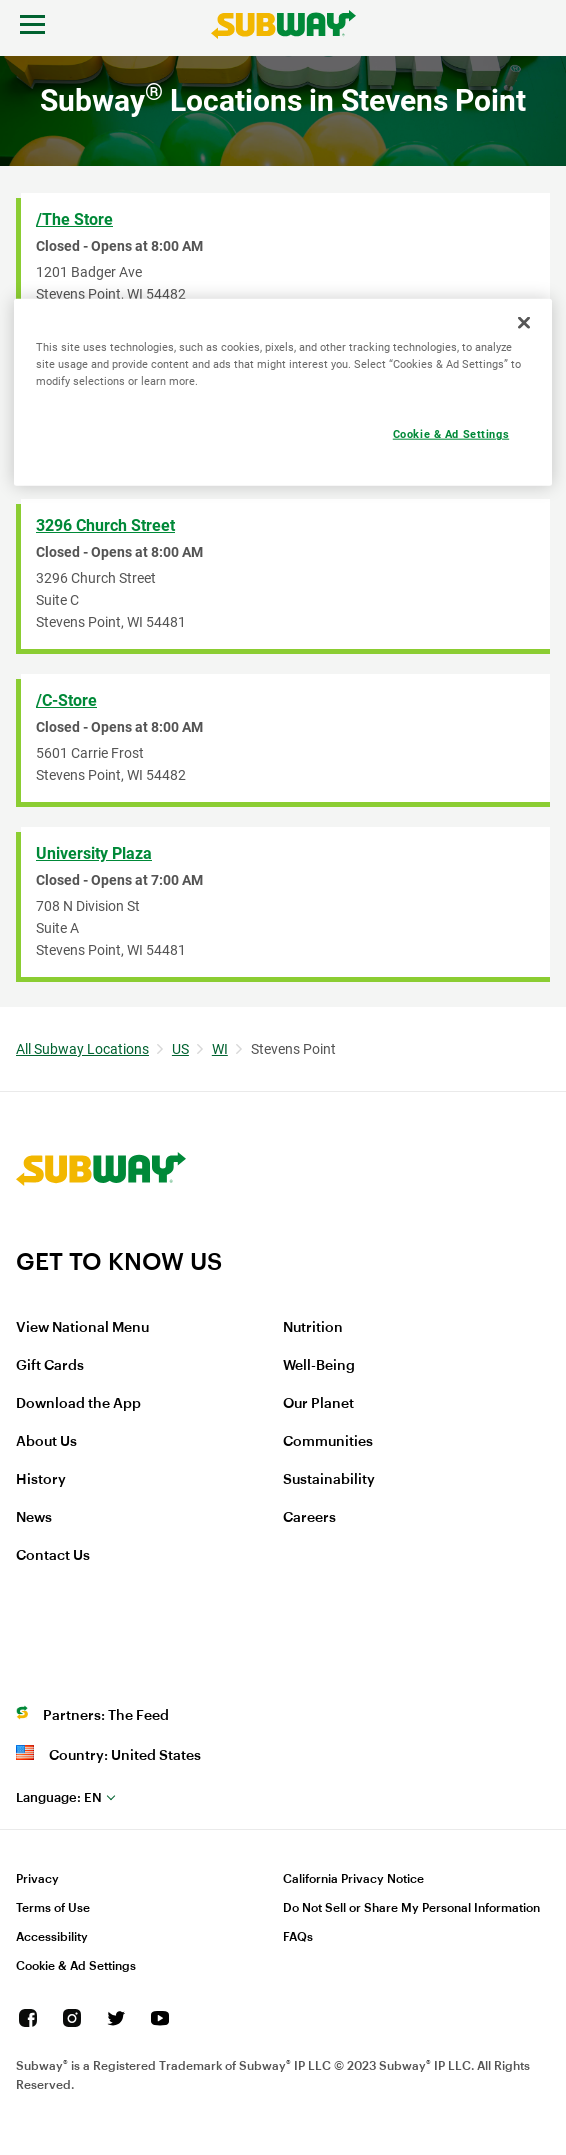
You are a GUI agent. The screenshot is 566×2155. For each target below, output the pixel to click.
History (41, 1480)
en (59, 1797)
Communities (328, 1442)
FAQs (298, 1937)
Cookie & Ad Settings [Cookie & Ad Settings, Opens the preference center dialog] (451, 434)
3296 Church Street (105, 525)
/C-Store (66, 700)
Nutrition (313, 1328)
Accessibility (52, 1937)
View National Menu (82, 1328)
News (34, 1518)
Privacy (37, 1879)
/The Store (74, 219)
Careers (309, 1518)
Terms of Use (53, 1908)
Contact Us (53, 1556)
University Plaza (94, 853)
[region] (283, 392)
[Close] (524, 323)
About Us (46, 1442)
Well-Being (319, 1366)
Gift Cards (50, 1366)
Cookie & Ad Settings (76, 1966)
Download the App (78, 1404)
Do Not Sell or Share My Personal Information (411, 1908)
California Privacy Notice (353, 1879)
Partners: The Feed (106, 1716)
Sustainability (329, 1480)
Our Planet (318, 1404)
